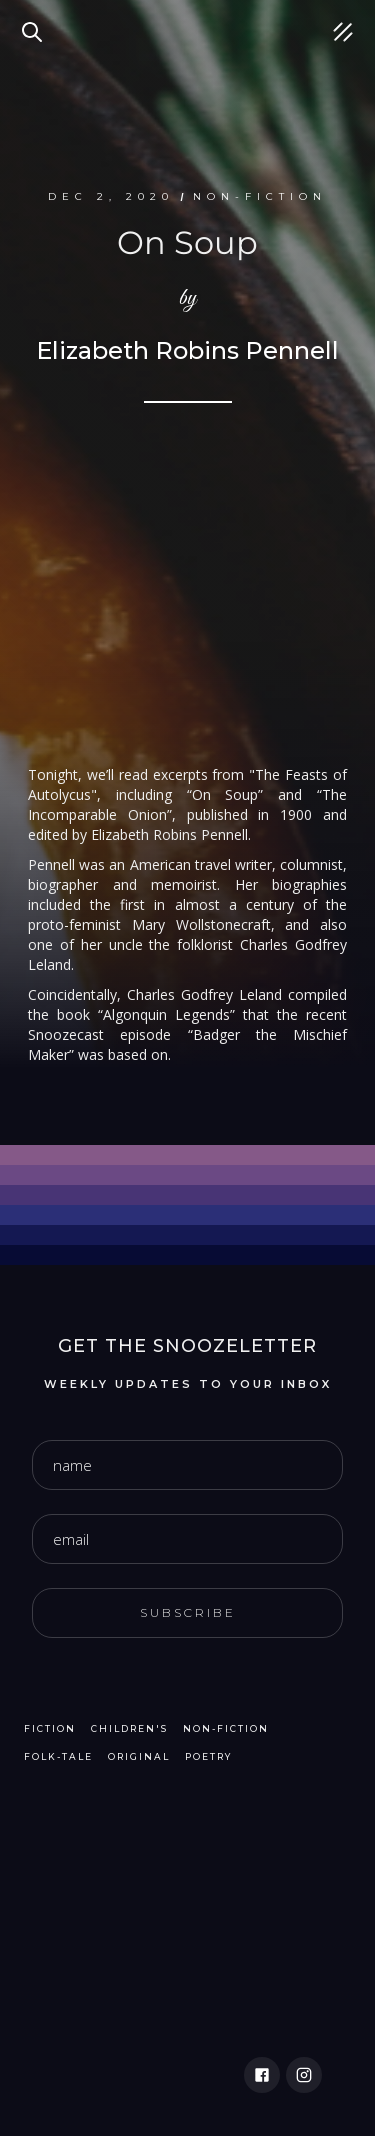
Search (35, 20)
